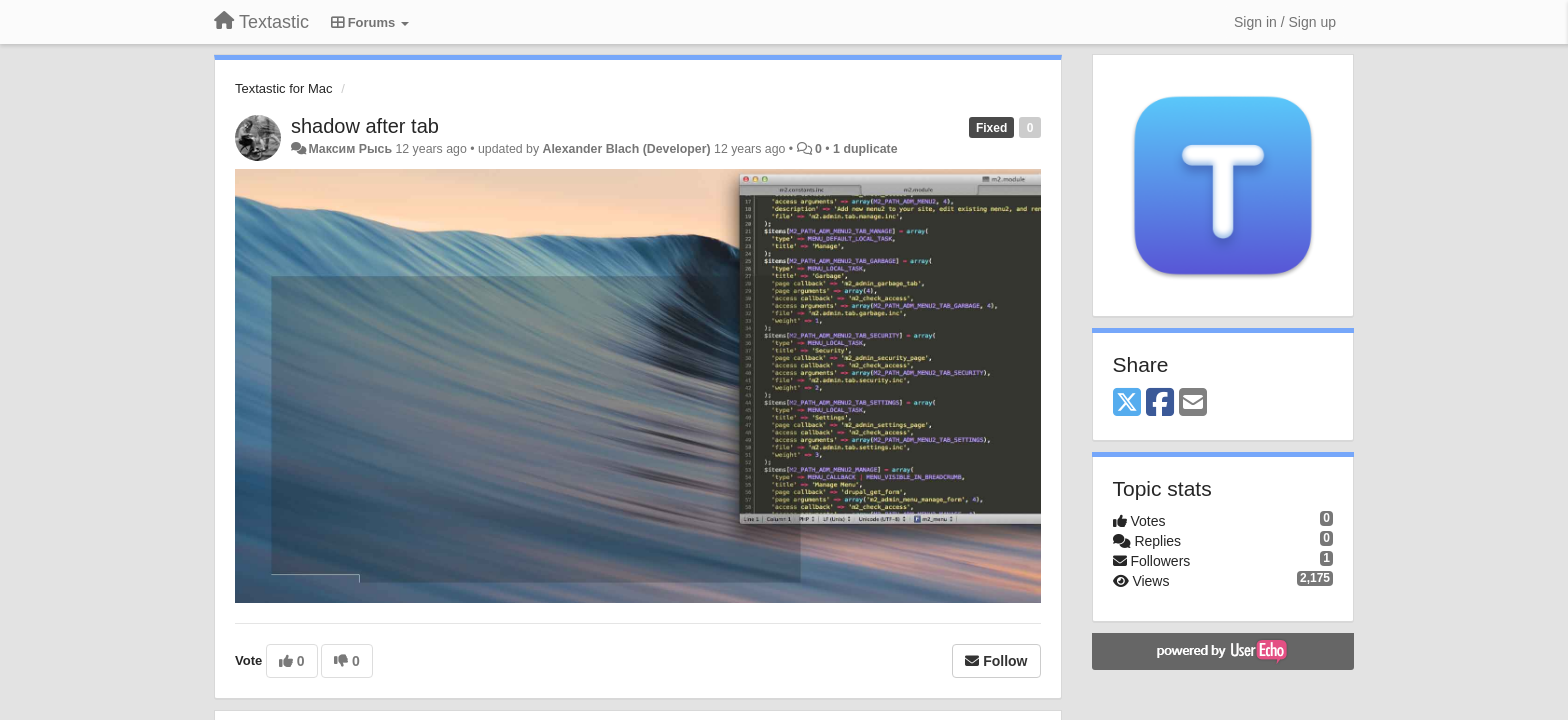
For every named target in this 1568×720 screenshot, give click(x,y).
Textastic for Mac (284, 88)
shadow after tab (365, 126)
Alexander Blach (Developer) (627, 149)
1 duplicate (865, 149)
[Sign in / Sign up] (1285, 22)
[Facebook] (1160, 403)
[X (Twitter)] (1127, 403)
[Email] (1193, 403)
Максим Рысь (350, 149)
